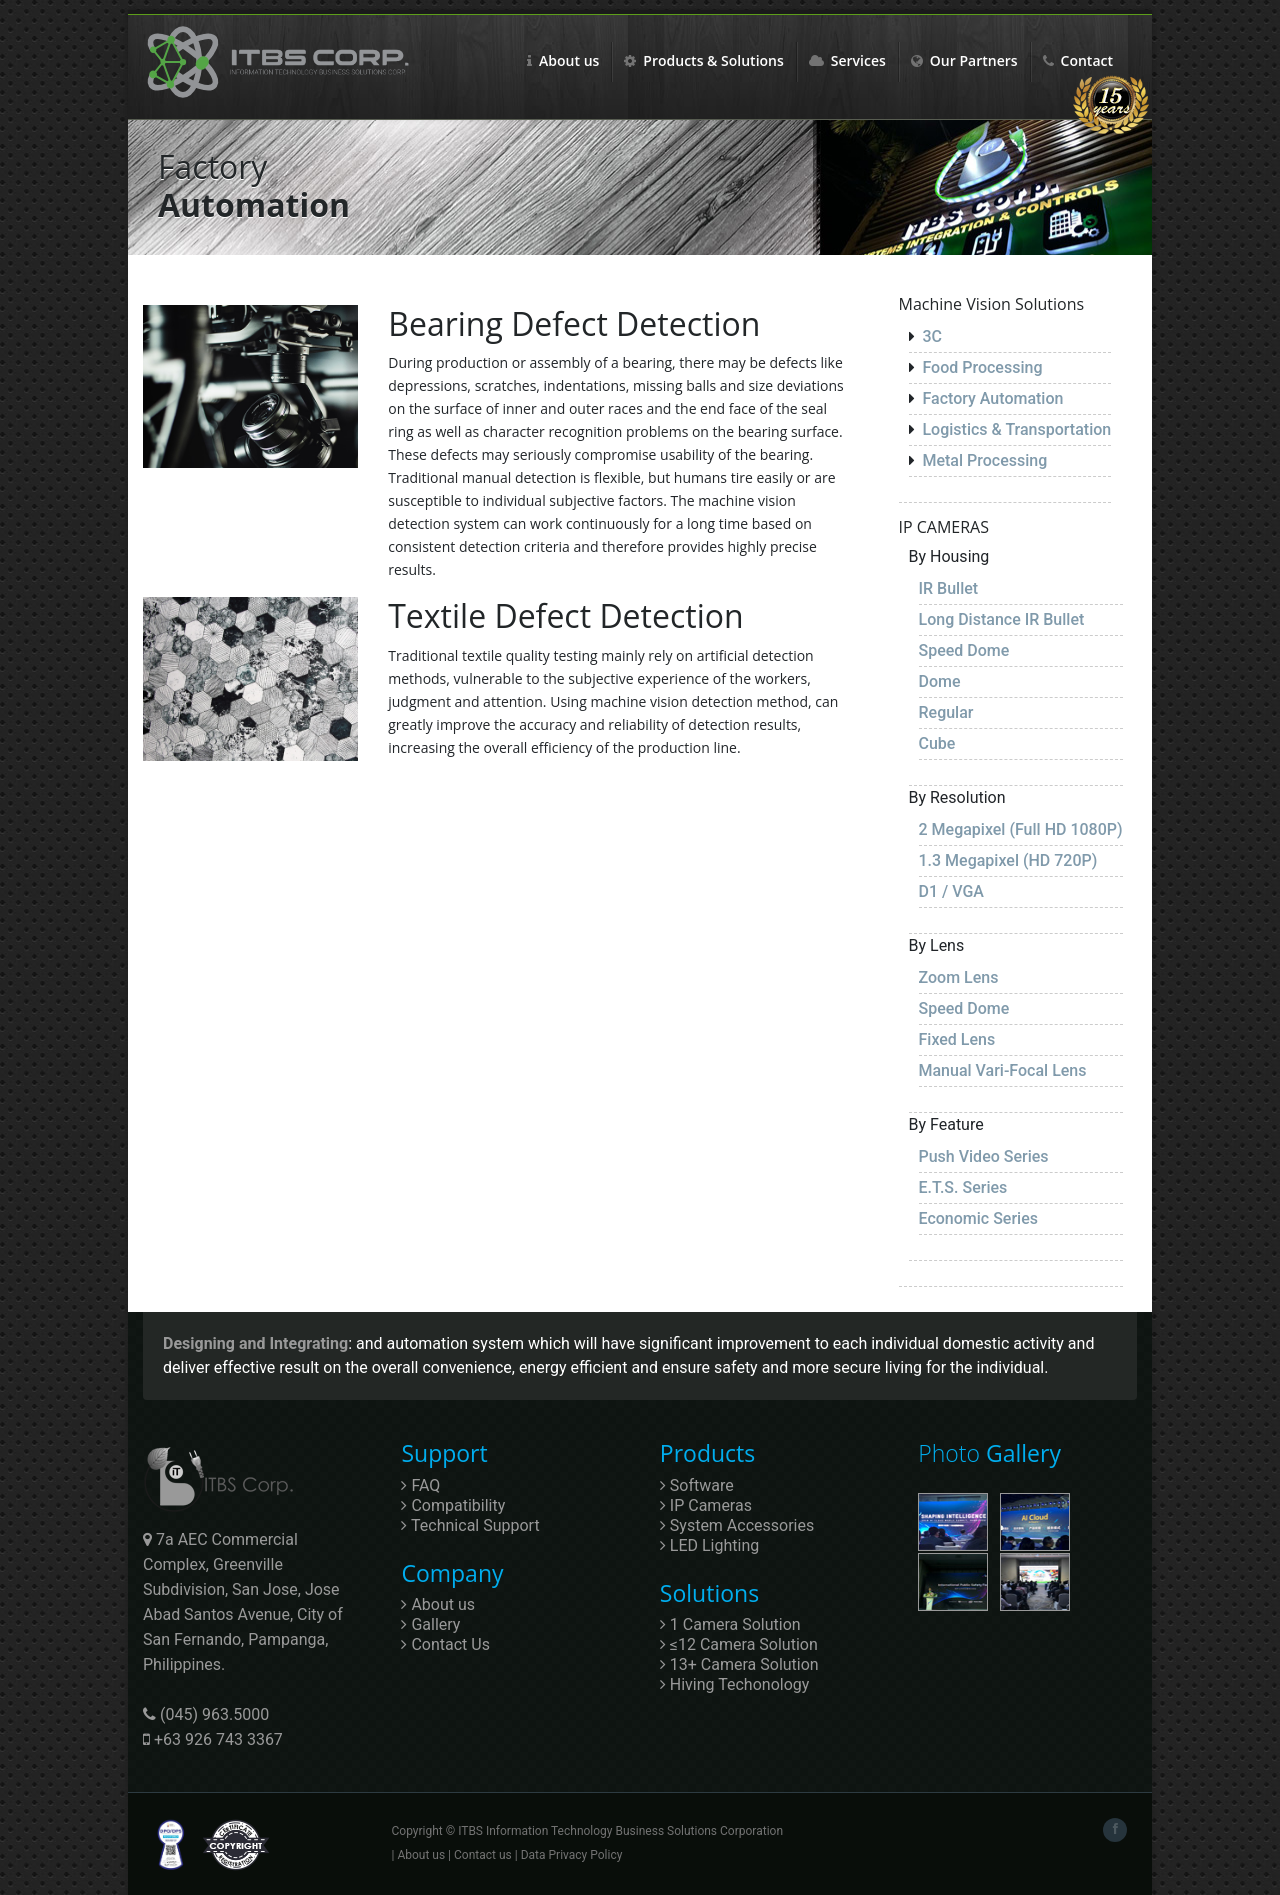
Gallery (430, 1624)
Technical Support (470, 1525)
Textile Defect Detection (565, 615)
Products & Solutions (703, 60)
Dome (940, 681)
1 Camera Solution (730, 1624)
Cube (937, 743)
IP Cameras (706, 1505)
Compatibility (453, 1505)
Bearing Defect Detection (574, 323)
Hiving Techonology (735, 1684)
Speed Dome (964, 650)
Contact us (483, 1855)
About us (563, 60)
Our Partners (964, 60)
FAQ (420, 1485)
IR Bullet (949, 588)
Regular (946, 712)
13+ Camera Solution (739, 1664)
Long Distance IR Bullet (1002, 619)
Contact (1078, 60)
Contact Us (445, 1644)
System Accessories (737, 1525)
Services (847, 60)
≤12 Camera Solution (739, 1644)
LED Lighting (709, 1545)
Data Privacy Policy (572, 1855)
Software (697, 1485)
